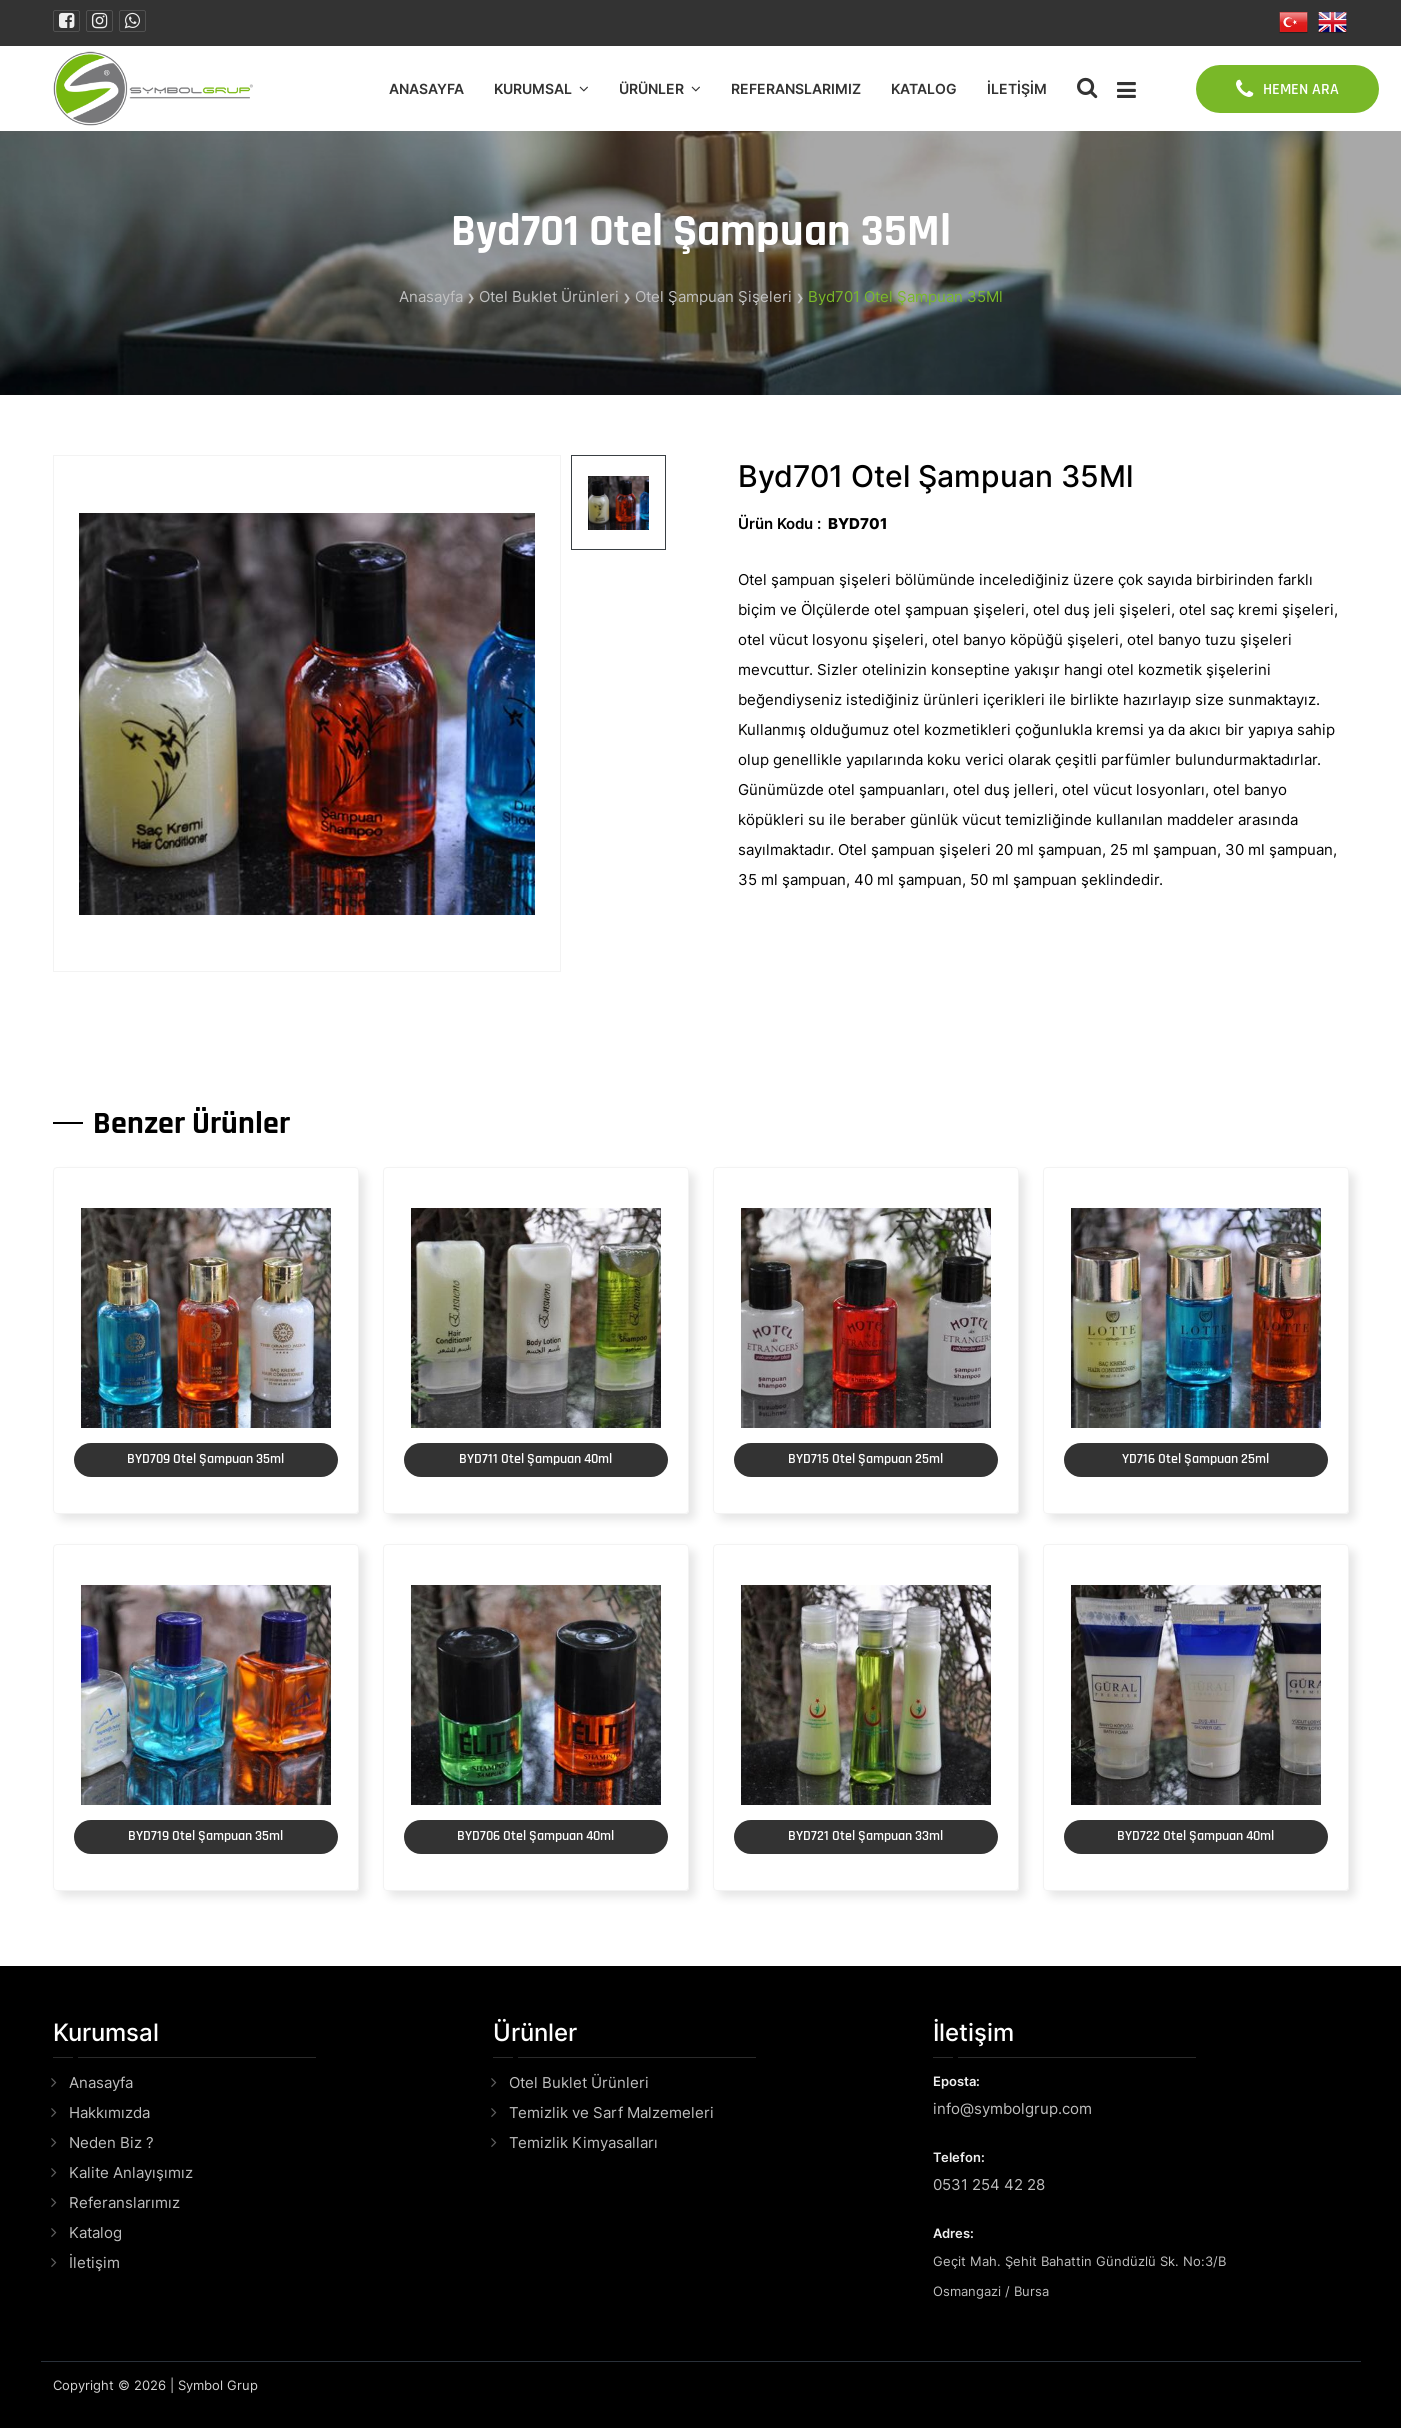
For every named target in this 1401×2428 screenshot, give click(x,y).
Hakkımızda (109, 2112)
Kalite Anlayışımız (131, 2172)
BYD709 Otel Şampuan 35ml (205, 1459)
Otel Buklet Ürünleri (549, 296)
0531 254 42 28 (989, 2184)
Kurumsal (533, 88)
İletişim (1017, 88)
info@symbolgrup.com (1012, 2108)
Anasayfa (426, 88)
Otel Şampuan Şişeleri (713, 296)
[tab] (618, 502)
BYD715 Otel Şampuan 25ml (865, 1459)
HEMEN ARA (1287, 89)
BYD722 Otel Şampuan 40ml (1195, 1836)
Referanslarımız (796, 88)
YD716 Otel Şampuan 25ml (1195, 1459)
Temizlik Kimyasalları (583, 2142)
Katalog (924, 88)
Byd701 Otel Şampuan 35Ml (905, 296)
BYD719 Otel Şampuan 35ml (205, 1836)
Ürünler (651, 88)
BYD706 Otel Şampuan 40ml (535, 1836)
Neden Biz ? (111, 2142)
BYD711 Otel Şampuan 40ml (535, 1459)
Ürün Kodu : (779, 523)
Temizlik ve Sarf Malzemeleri (611, 2112)
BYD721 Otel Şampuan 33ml (865, 1836)
